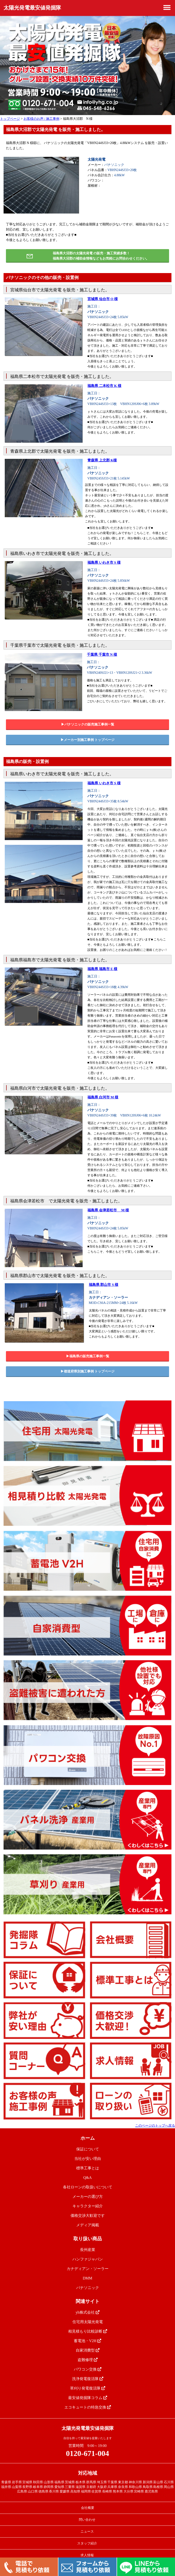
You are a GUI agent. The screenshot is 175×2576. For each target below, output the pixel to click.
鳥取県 (148, 2487)
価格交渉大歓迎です (88, 2215)
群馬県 (91, 2482)
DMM (87, 2278)
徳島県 (43, 2491)
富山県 (158, 2482)
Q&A (87, 2178)
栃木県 (80, 2482)
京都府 (91, 2487)
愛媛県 (65, 2491)
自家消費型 (87, 2350)
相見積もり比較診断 (87, 2331)
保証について (87, 2149)
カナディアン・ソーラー (88, 2269)
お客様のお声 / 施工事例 (41, 119)
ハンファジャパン (87, 2259)
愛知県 (59, 2487)
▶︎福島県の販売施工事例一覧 (87, 1356)
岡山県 (169, 2487)
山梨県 (17, 2487)
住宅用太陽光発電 (87, 2322)
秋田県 (38, 2482)
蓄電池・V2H (87, 2341)
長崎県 (107, 2491)
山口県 (33, 2491)
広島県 (22, 2491)
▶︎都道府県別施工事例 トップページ (88, 1371)
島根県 (158, 2487)
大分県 (128, 2491)
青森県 (6, 2482)
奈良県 (123, 2487)
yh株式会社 (87, 2312)
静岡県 (49, 2487)
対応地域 (87, 2473)
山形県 (49, 2482)
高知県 (75, 2491)
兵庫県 (112, 2487)
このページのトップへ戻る (155, 2125)
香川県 (54, 2491)
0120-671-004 (87, 2453)
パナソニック (87, 2288)
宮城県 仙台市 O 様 (102, 299)
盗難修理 (88, 2360)
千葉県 (112, 2482)
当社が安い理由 (87, 2159)
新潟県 (148, 2482)
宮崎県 (139, 2491)
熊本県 (118, 2491)
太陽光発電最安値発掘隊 (32, 8)
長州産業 (87, 2250)
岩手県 (17, 2482)
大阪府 (102, 2487)
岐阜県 (38, 2487)
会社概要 (87, 2508)
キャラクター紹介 (87, 2206)
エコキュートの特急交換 (87, 2407)
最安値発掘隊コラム (87, 2398)
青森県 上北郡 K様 (102, 460)
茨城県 (70, 2482)
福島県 (59, 2482)
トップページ (10, 119)
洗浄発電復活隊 (87, 2379)
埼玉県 (102, 2482)
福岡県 (86, 2491)
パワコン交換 (87, 2369)
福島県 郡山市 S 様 (103, 1285)
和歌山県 (135, 2487)
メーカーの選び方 (87, 2197)
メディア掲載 (87, 2225)
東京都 (123, 2482)
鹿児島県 (151, 2491)
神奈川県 (135, 2482)
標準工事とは (87, 2168)
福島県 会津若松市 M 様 (108, 1210)
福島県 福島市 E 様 (102, 969)
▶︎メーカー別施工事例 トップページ (88, 740)
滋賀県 (80, 2487)
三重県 (70, 2487)
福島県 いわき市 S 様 (104, 562)
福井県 (6, 2487)
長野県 (27, 2487)
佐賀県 (96, 2491)
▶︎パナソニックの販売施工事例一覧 (87, 724)
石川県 (169, 2482)
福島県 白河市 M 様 (102, 1097)
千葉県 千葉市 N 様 (102, 654)
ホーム (87, 2138)
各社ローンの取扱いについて (87, 2187)
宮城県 (27, 2482)
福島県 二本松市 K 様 (104, 386)
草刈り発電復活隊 (87, 2388)
